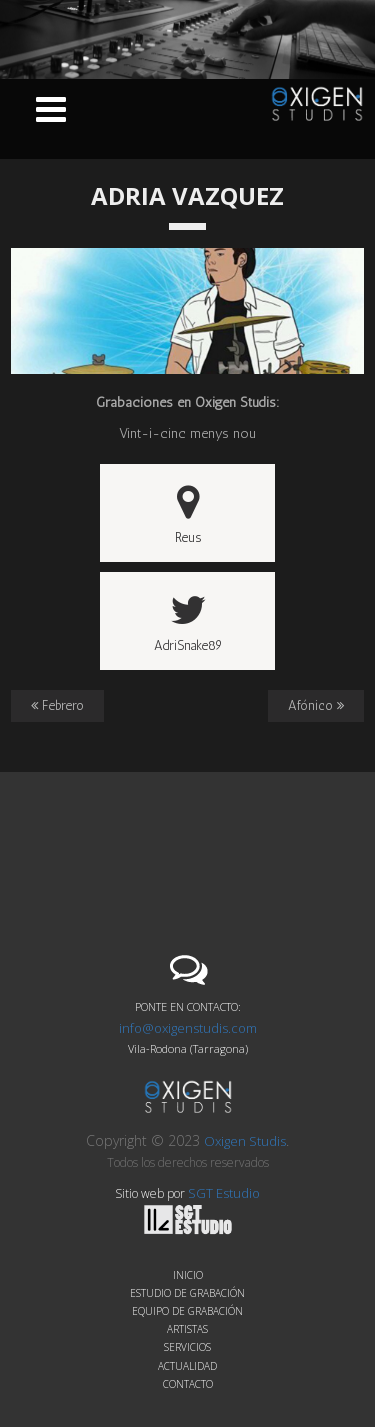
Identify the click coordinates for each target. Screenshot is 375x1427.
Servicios (187, 1347)
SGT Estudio (202, 1209)
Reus (188, 514)
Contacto (188, 1384)
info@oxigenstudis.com (188, 1028)
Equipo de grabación (187, 1311)
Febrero (57, 705)
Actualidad (187, 1366)
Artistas (187, 1329)
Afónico (316, 705)
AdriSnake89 (188, 622)
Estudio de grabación (187, 1293)
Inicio (188, 1275)
